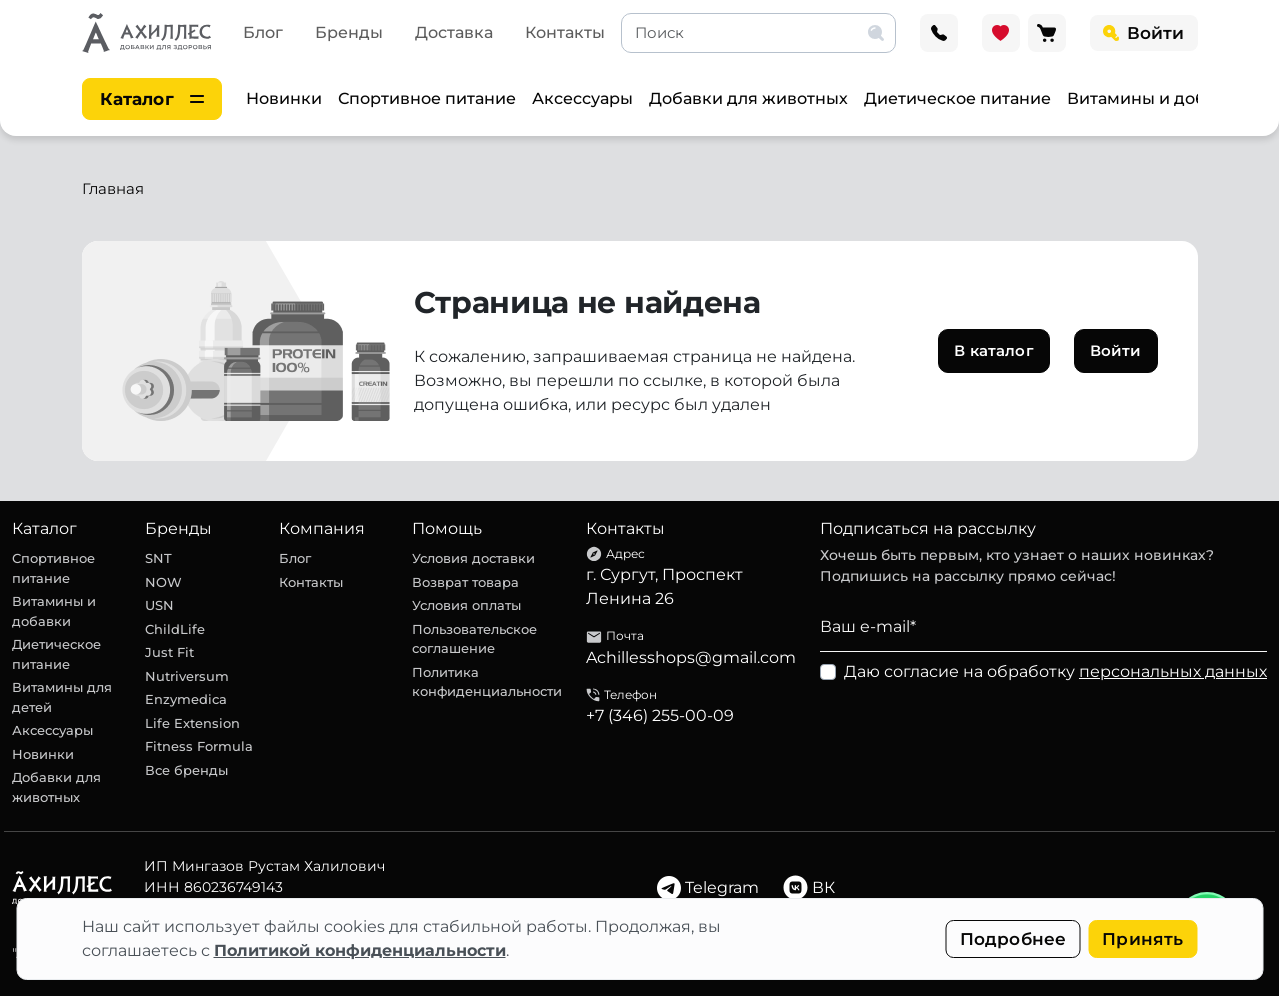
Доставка (454, 32)
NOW (163, 582)
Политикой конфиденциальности (360, 950)
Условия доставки (473, 558)
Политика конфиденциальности (487, 682)
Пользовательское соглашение (474, 639)
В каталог (993, 350)
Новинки (284, 98)
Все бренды (186, 770)
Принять (1142, 939)
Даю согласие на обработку (1055, 671)
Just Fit (169, 652)
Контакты (565, 32)
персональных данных (1173, 671)
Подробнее (1013, 939)
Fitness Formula (199, 746)
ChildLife (175, 629)
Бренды (349, 32)
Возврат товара (465, 582)
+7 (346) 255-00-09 (660, 715)
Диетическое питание (957, 98)
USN (159, 605)
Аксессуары (582, 98)
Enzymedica (186, 699)
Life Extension (192, 723)
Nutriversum (187, 676)
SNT (158, 558)
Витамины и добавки (1156, 98)
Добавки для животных (748, 98)
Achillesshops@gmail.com (691, 657)
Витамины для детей (62, 697)
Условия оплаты (466, 605)
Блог (263, 32)
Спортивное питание (427, 98)
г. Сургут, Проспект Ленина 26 (664, 586)
